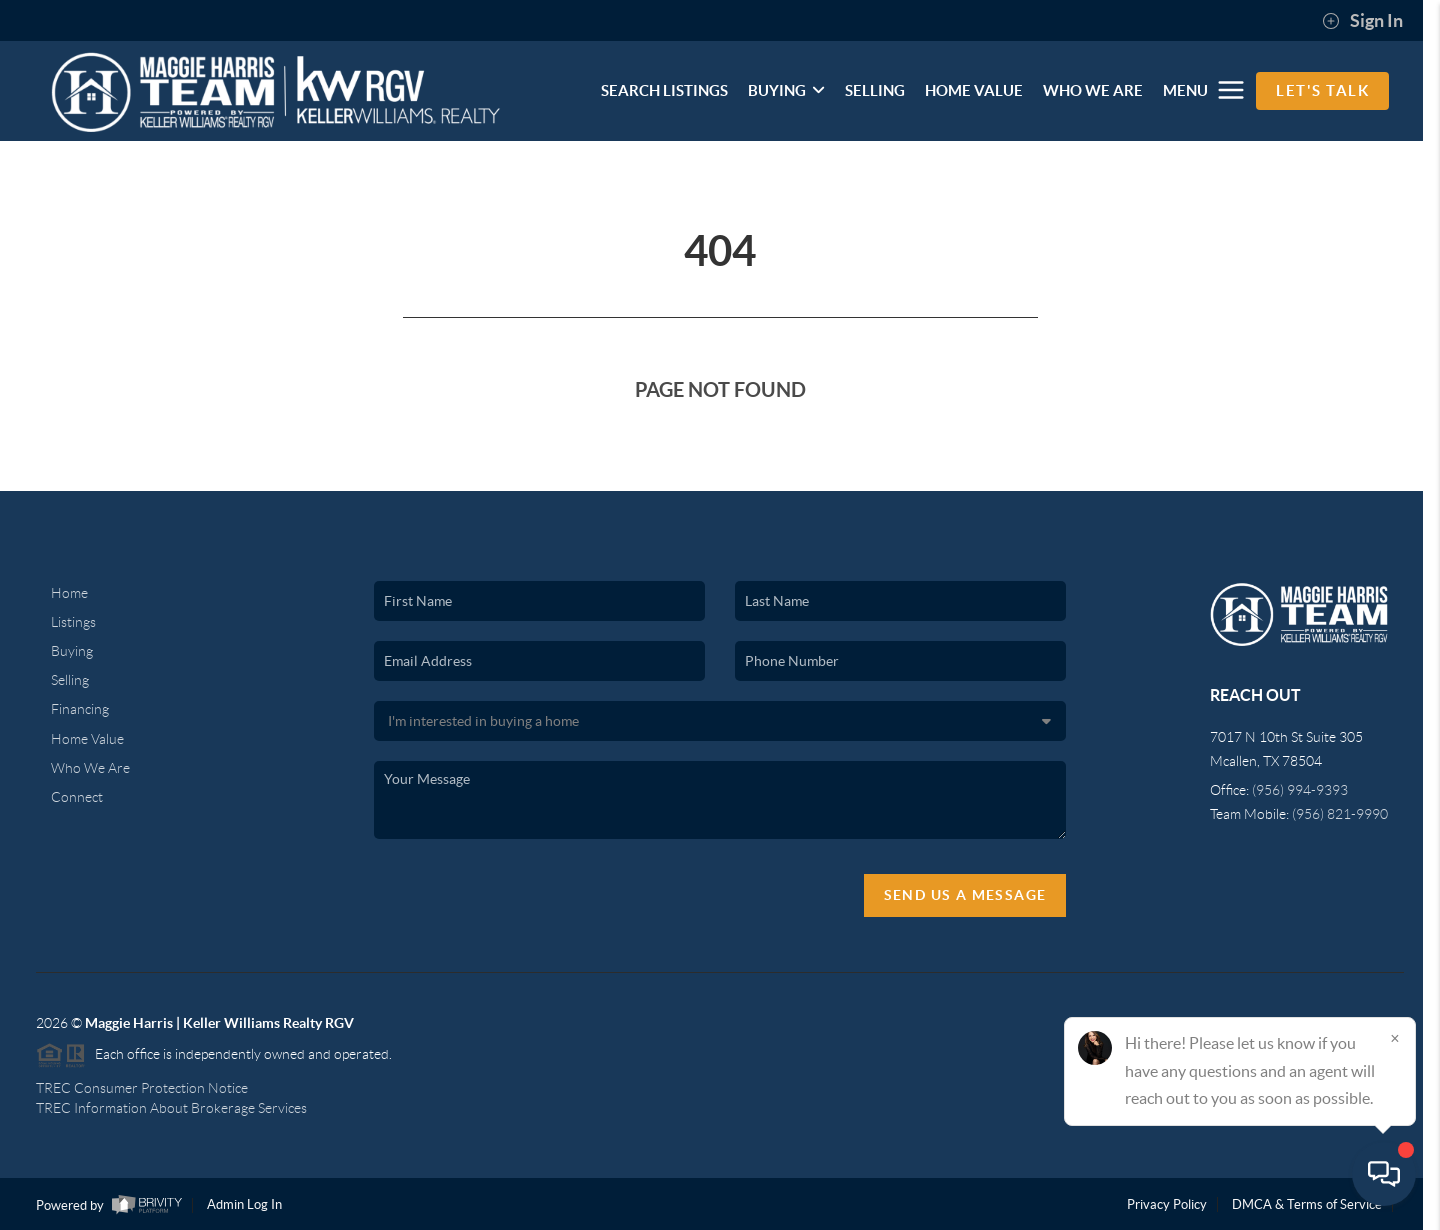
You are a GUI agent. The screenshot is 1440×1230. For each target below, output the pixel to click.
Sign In (1362, 21)
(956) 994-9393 (1300, 790)
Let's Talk (1322, 90)
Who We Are (90, 768)
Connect (77, 797)
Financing (80, 709)
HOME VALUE (974, 90)
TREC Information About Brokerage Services (171, 1108)
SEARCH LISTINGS (664, 90)
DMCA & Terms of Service (1307, 1204)
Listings (73, 622)
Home (69, 593)
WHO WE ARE (1093, 90)
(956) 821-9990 (1340, 814)
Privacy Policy (1167, 1204)
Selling (70, 680)
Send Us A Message (965, 895)
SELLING (875, 90)
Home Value (87, 739)
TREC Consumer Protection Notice (142, 1088)
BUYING (786, 90)
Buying (72, 651)
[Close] (1395, 1038)
